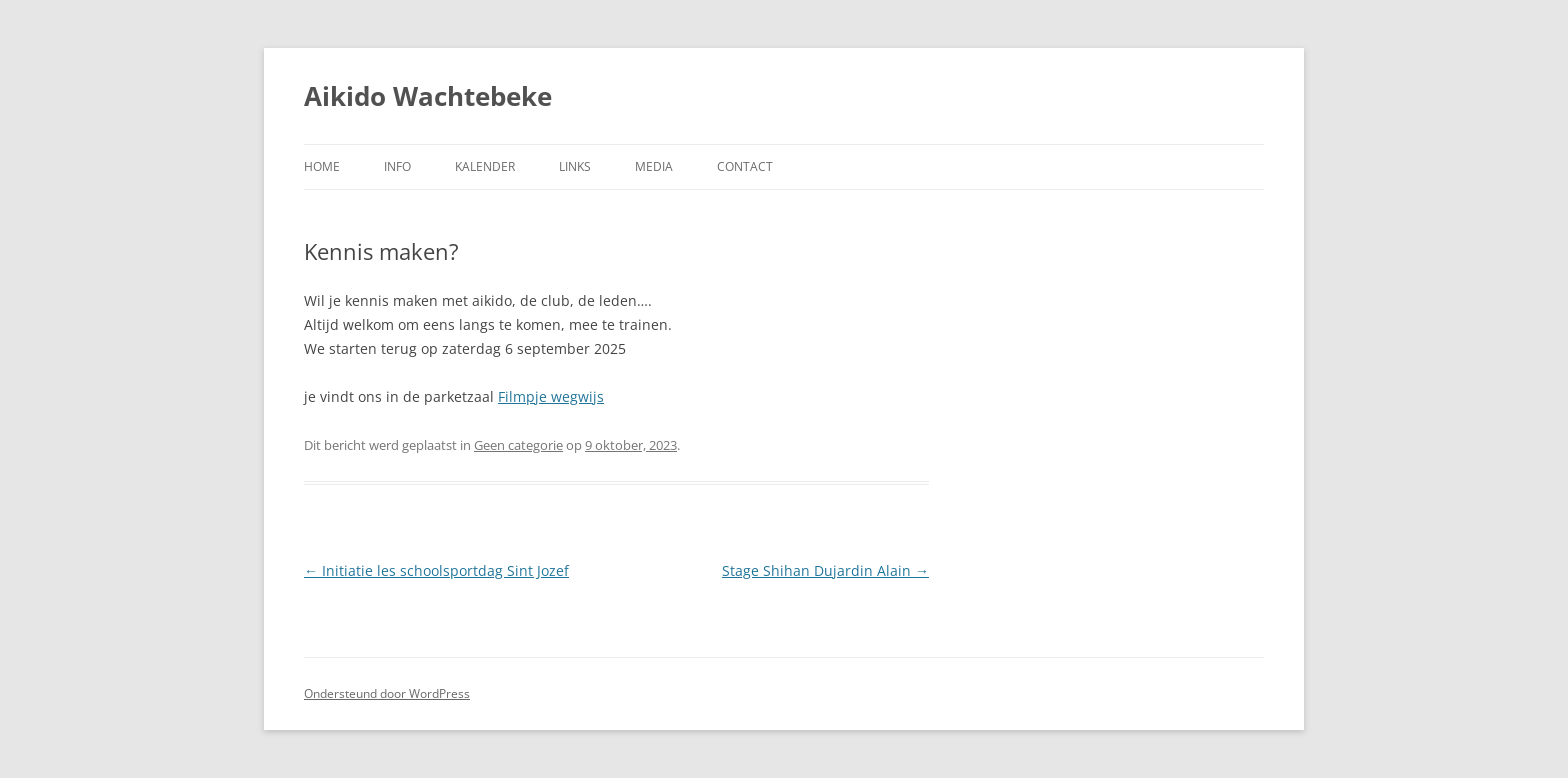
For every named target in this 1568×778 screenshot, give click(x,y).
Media (654, 166)
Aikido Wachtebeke (428, 96)
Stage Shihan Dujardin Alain (825, 570)
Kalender (485, 166)
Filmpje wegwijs (551, 396)
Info (397, 166)
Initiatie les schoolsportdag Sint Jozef (436, 570)
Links (575, 166)
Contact (745, 166)
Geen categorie (518, 445)
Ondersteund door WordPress (387, 693)
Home (322, 166)
